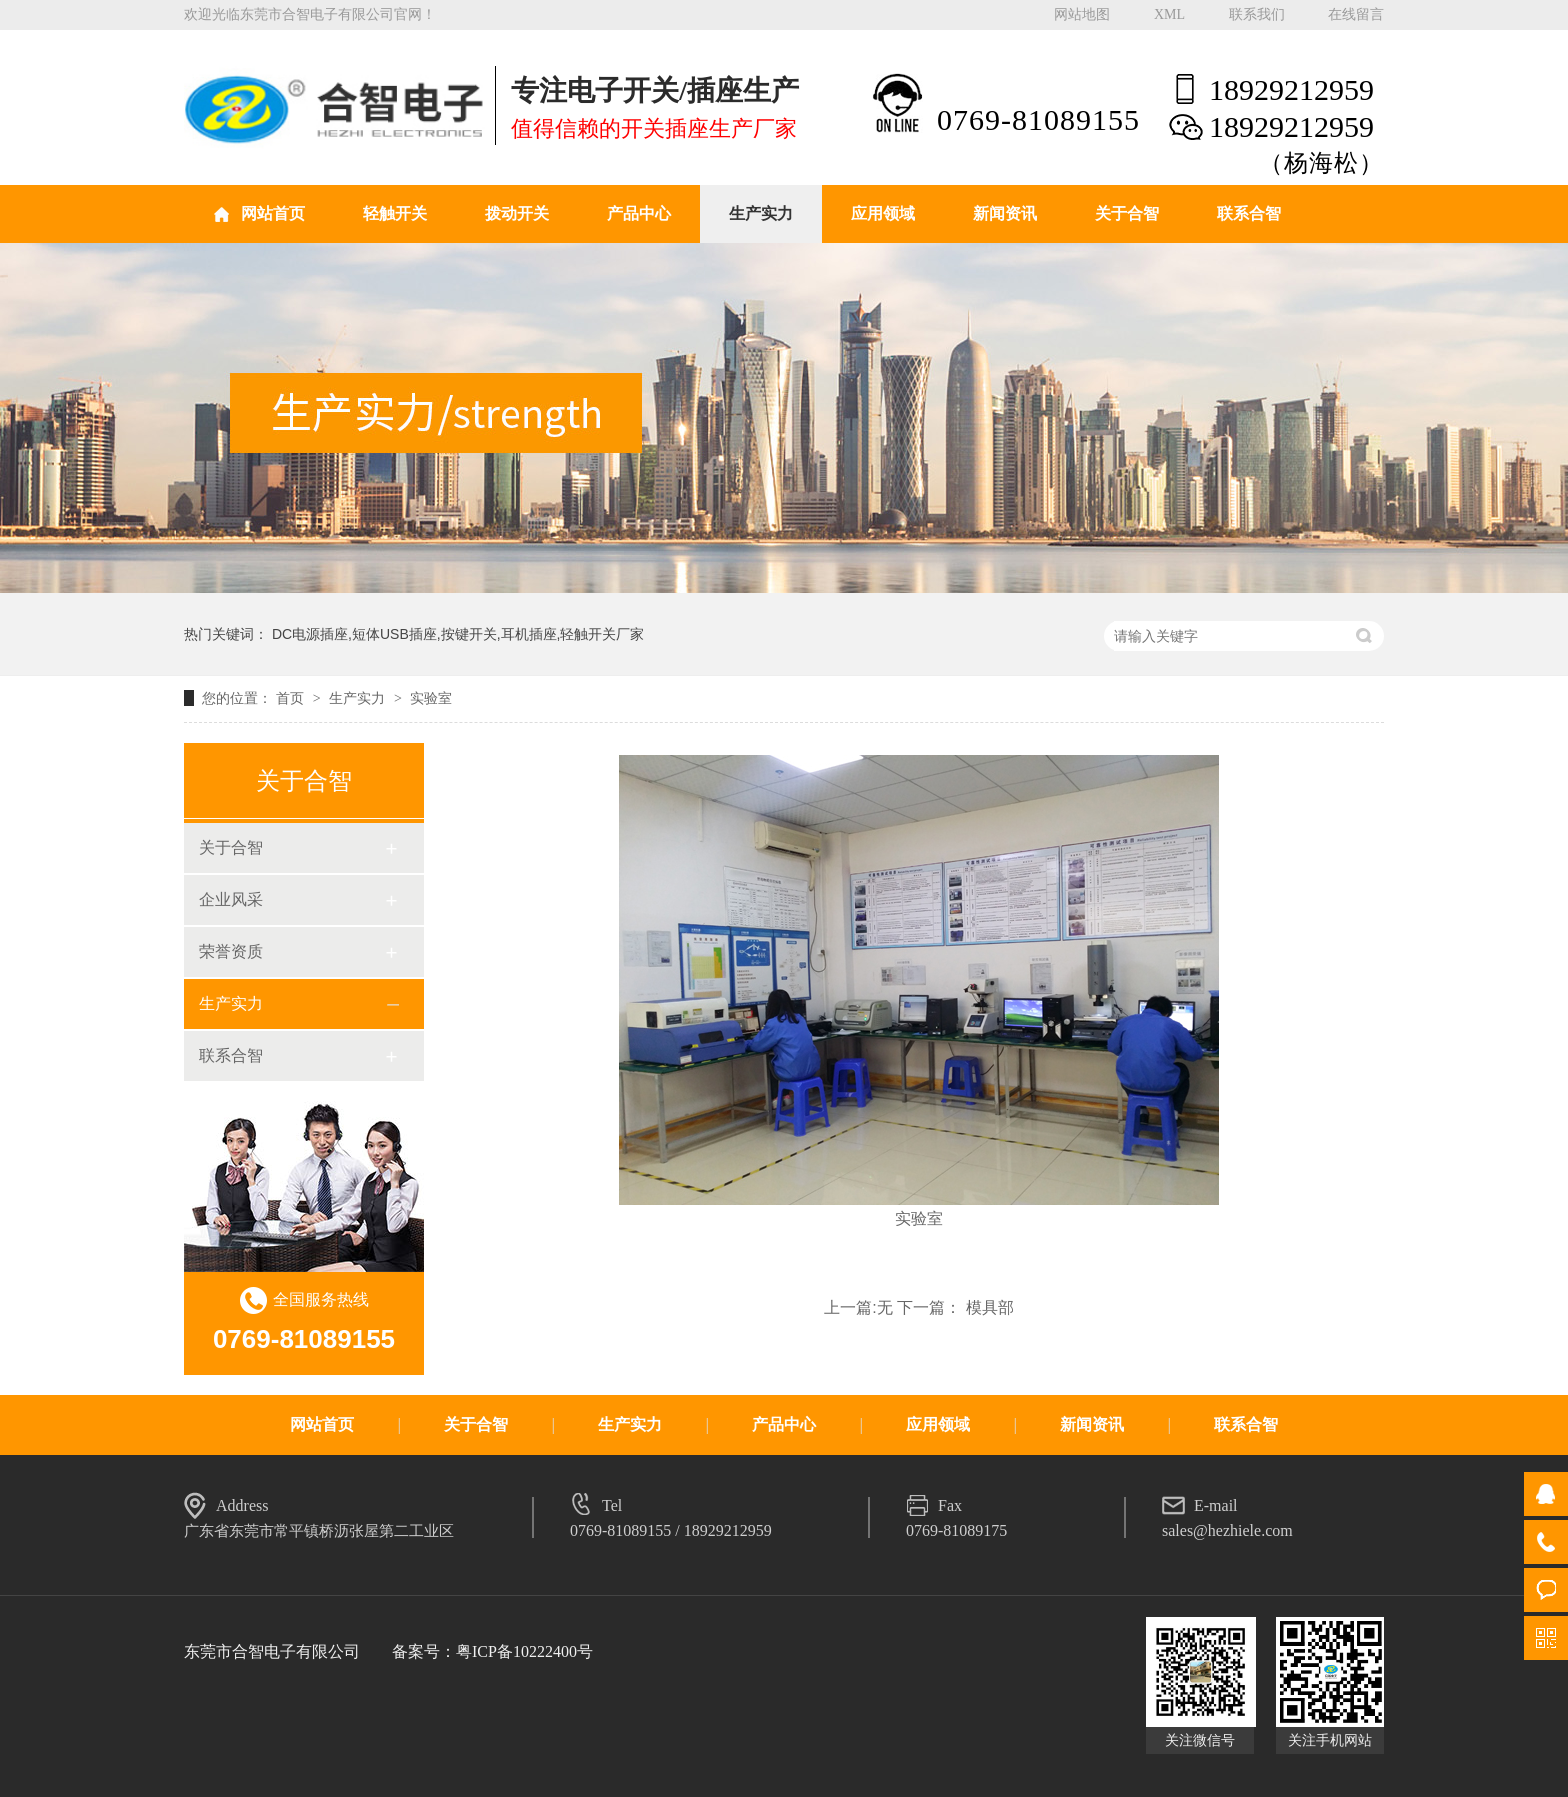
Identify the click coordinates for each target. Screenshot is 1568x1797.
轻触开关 (395, 213)
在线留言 (1356, 14)
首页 (292, 698)
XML (1169, 14)
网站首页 (273, 213)
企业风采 (231, 899)
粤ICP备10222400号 (524, 1651)
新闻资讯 (1005, 213)
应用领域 (883, 213)
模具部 (990, 1307)
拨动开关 (517, 213)
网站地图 (1082, 14)
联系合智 (1249, 213)
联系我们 (1257, 14)
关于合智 (1127, 213)
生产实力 (761, 213)
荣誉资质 (231, 951)
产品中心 (639, 213)
